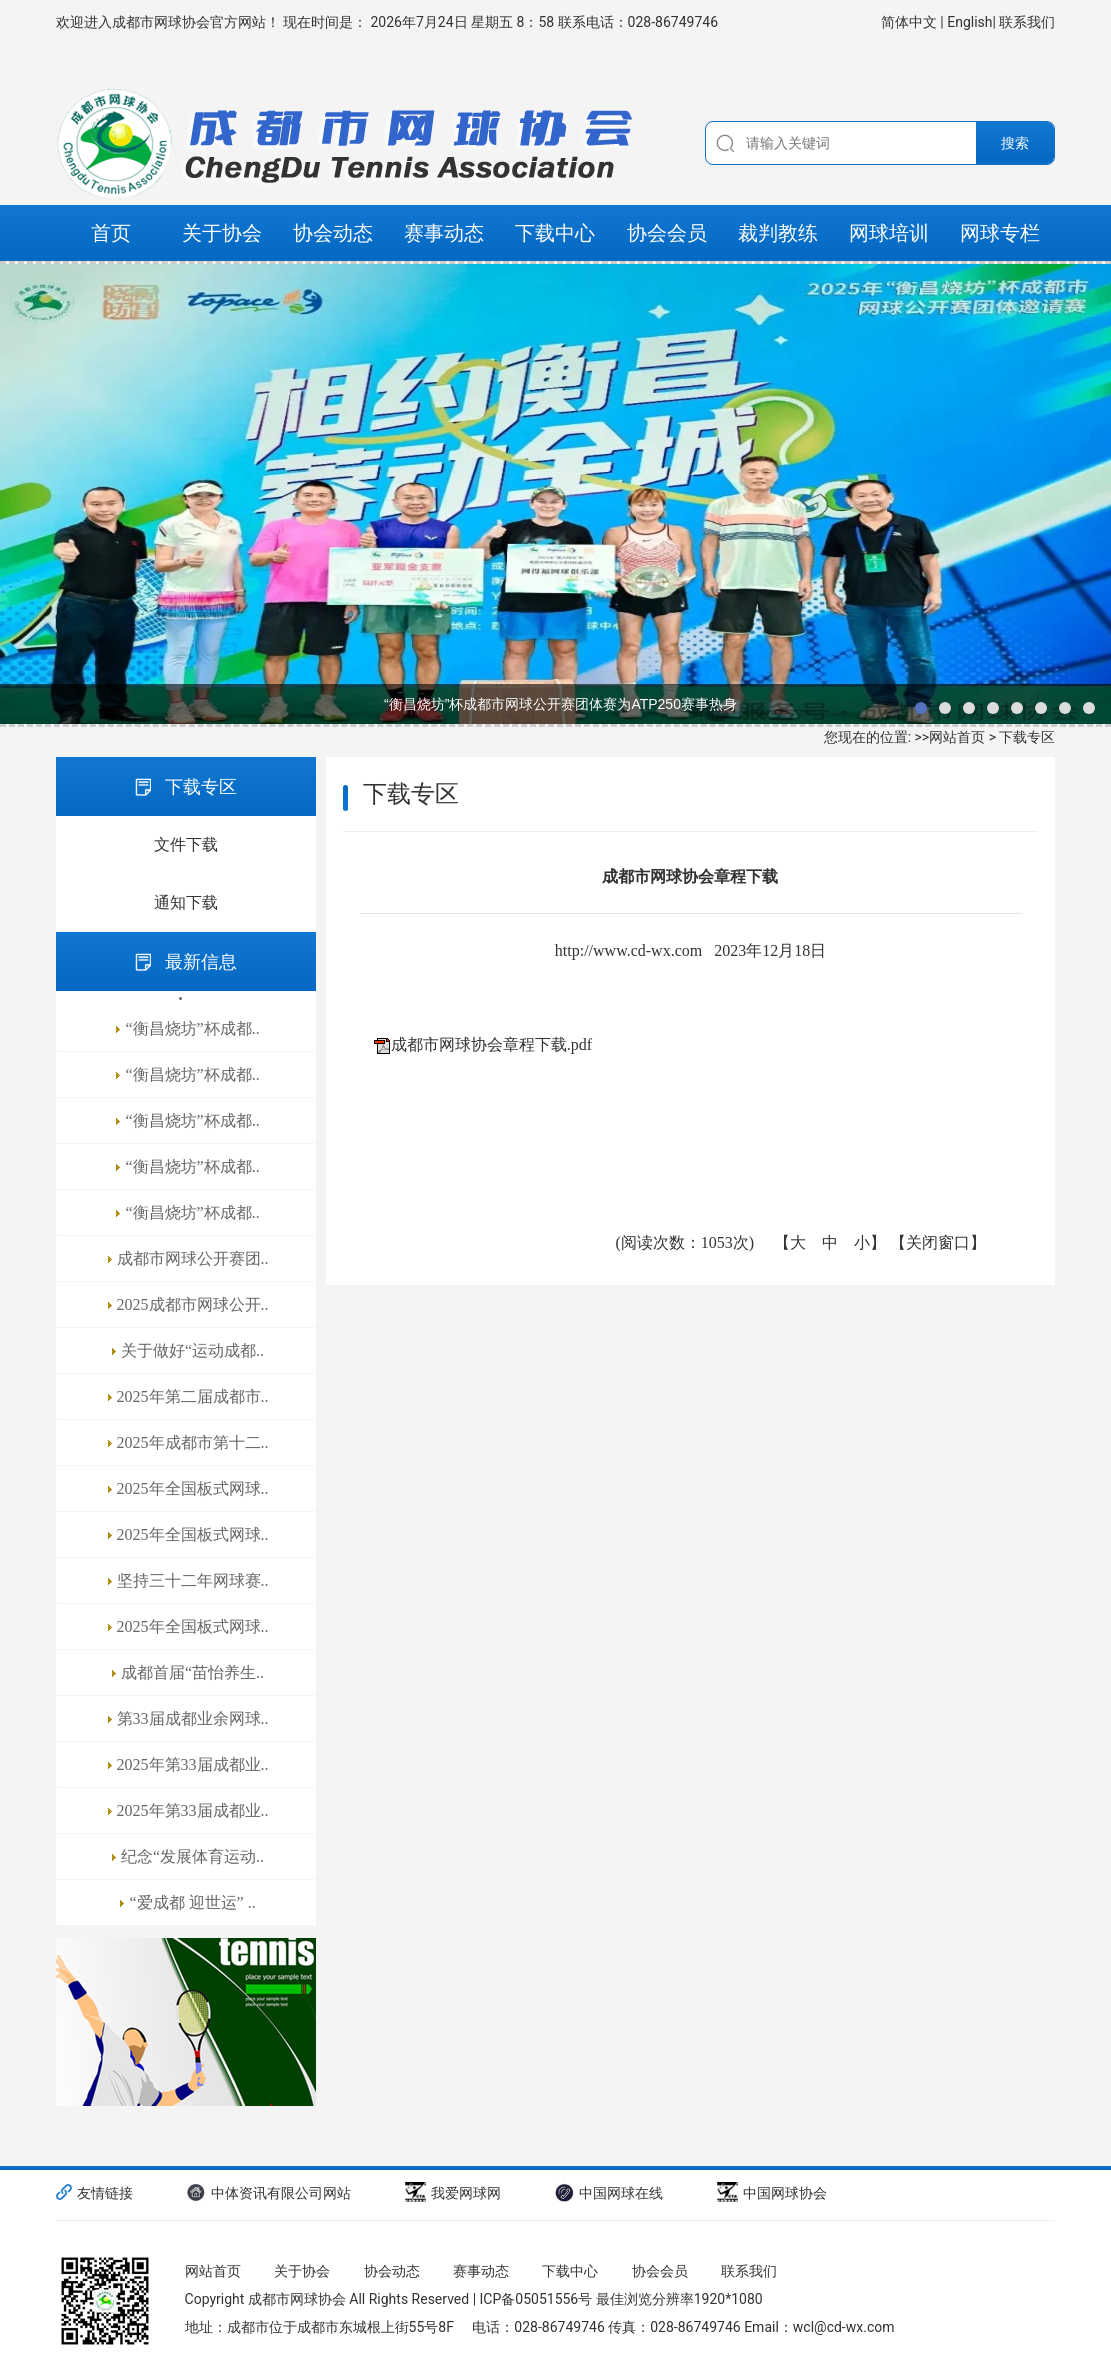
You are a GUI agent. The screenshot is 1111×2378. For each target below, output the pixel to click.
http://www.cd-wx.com (628, 950)
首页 (111, 233)
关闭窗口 (938, 1242)
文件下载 (186, 844)
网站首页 (957, 737)
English (969, 22)
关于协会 (222, 233)
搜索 (1015, 143)
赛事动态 (444, 233)
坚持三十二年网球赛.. (193, 1580)
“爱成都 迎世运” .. (192, 1902)
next (1086, 494)
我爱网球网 (453, 2192)
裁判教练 (778, 233)
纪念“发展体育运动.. (192, 1856)
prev (25, 494)
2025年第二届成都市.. (193, 1396)
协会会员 (667, 233)
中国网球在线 (608, 2192)
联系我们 (1027, 22)
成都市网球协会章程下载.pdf (491, 1044)
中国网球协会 (772, 2192)
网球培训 (889, 233)
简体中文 (910, 22)
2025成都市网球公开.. (193, 1304)
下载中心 (555, 233)
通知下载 (186, 902)
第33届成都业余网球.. (193, 1718)
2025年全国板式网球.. (193, 1488)
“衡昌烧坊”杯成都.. (192, 1028)
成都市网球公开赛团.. (193, 1258)
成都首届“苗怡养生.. (192, 1672)
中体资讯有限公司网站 (268, 2192)
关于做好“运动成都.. (192, 1350)
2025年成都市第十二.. (193, 1442)
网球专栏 (1000, 233)
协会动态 (333, 233)
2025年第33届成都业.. (193, 1764)
